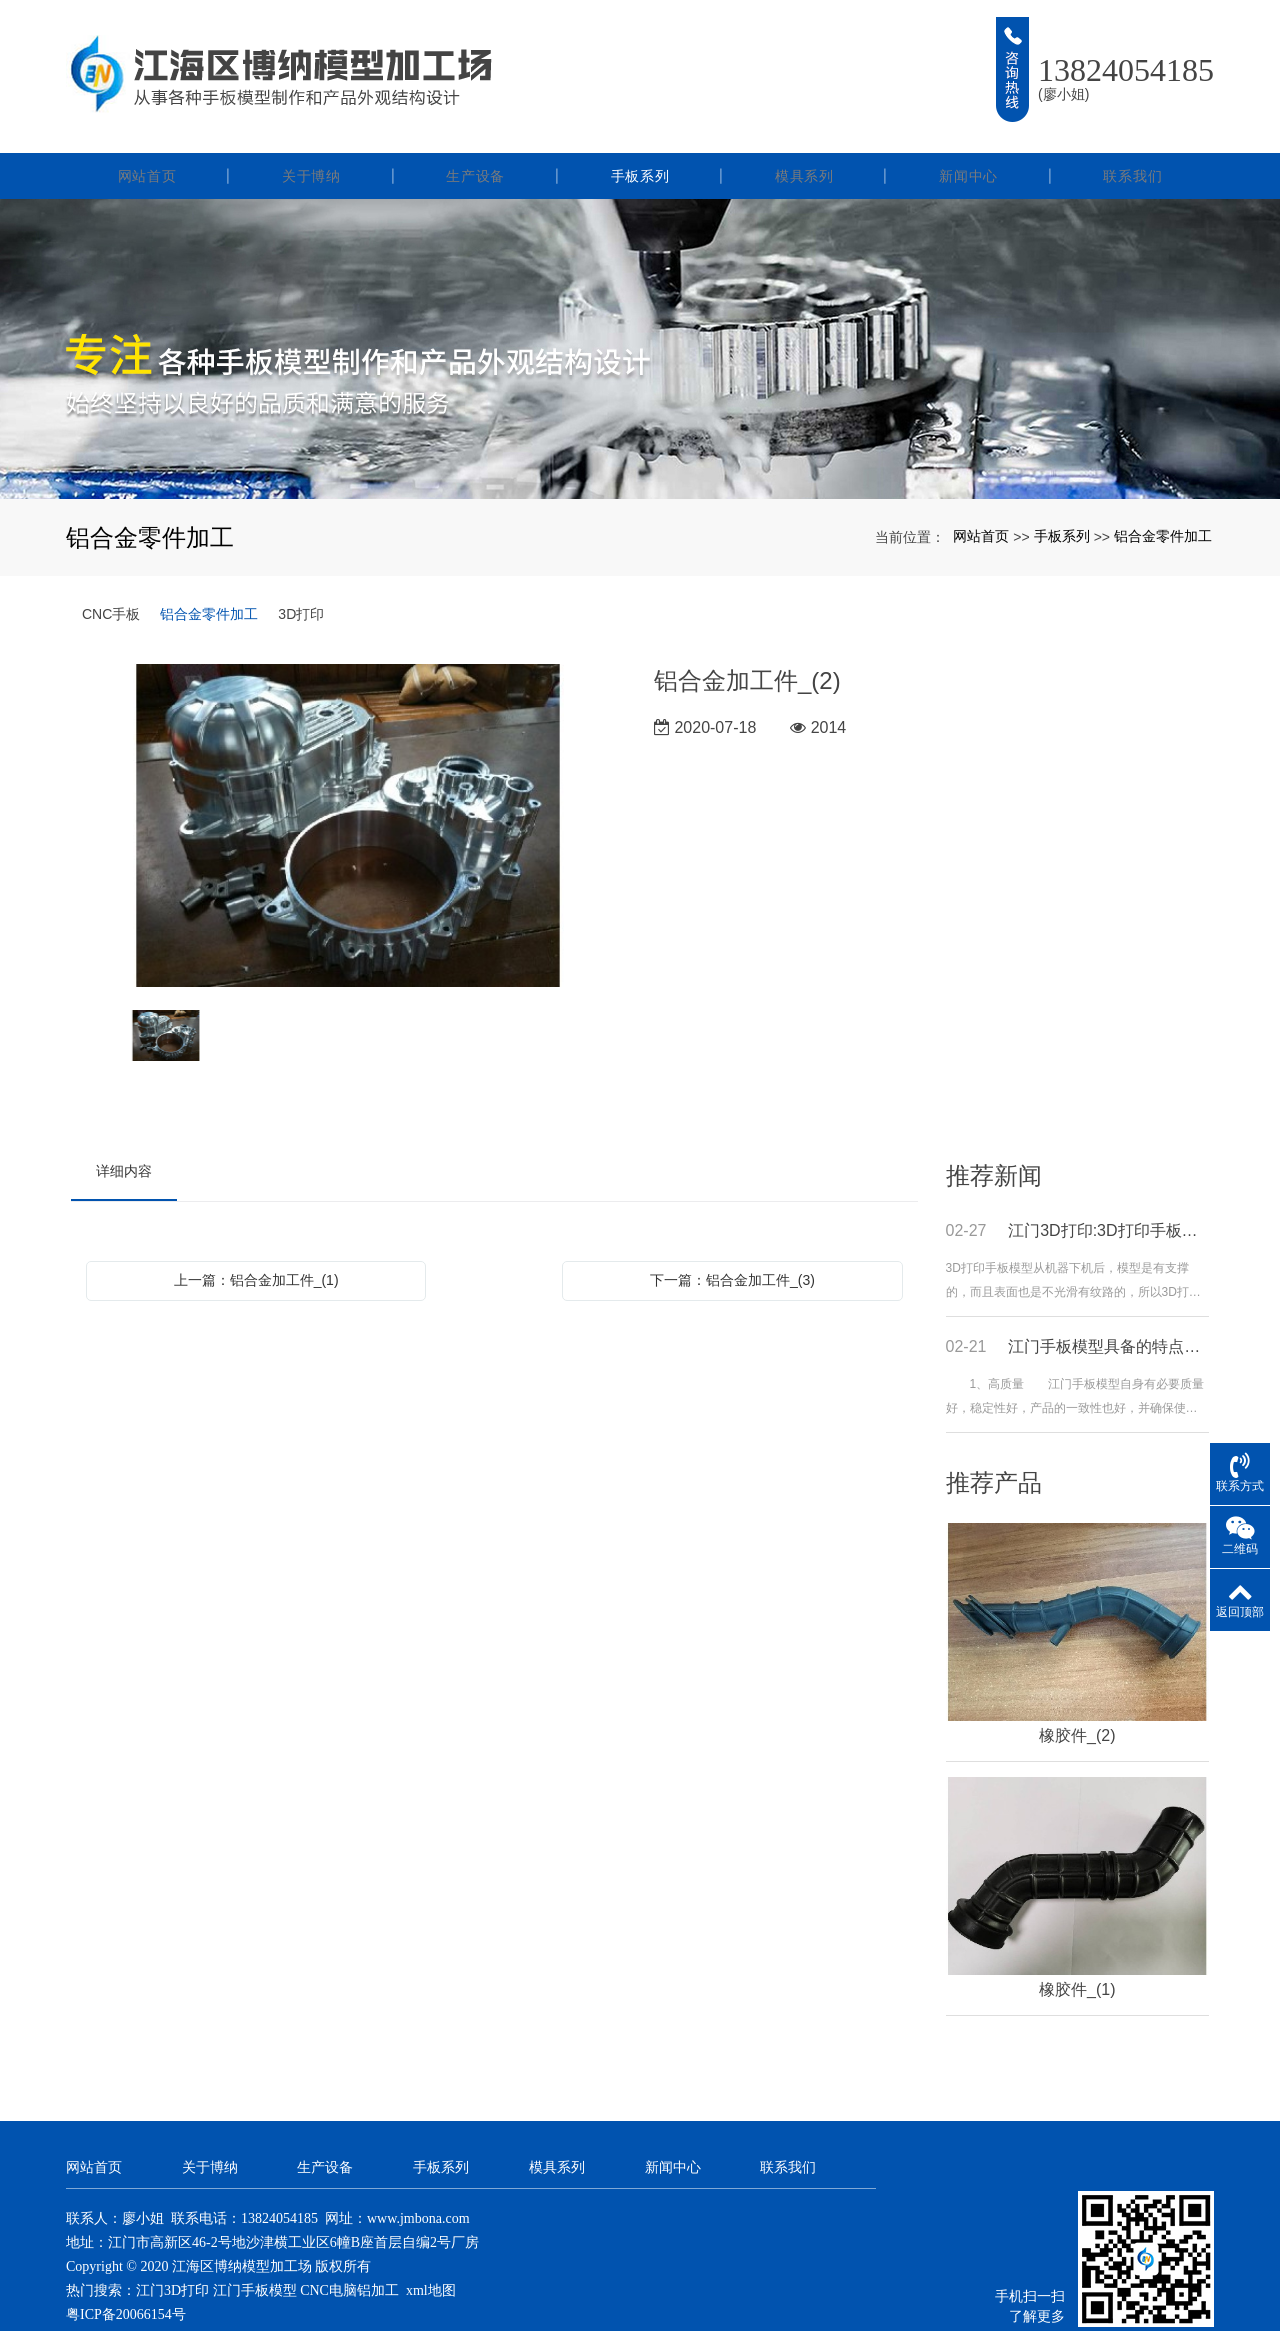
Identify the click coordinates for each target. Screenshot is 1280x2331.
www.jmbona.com (418, 2185)
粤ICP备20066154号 (126, 2281)
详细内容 (124, 1138)
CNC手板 (111, 581)
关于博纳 (311, 143)
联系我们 (1132, 143)
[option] (348, 794)
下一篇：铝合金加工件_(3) (732, 1247)
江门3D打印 (172, 2257)
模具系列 (804, 143)
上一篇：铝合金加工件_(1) (256, 1247)
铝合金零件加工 (1163, 503)
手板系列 (640, 143)
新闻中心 (968, 143)
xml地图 (431, 2257)
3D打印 (301, 581)
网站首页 (147, 143)
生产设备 (475, 143)
